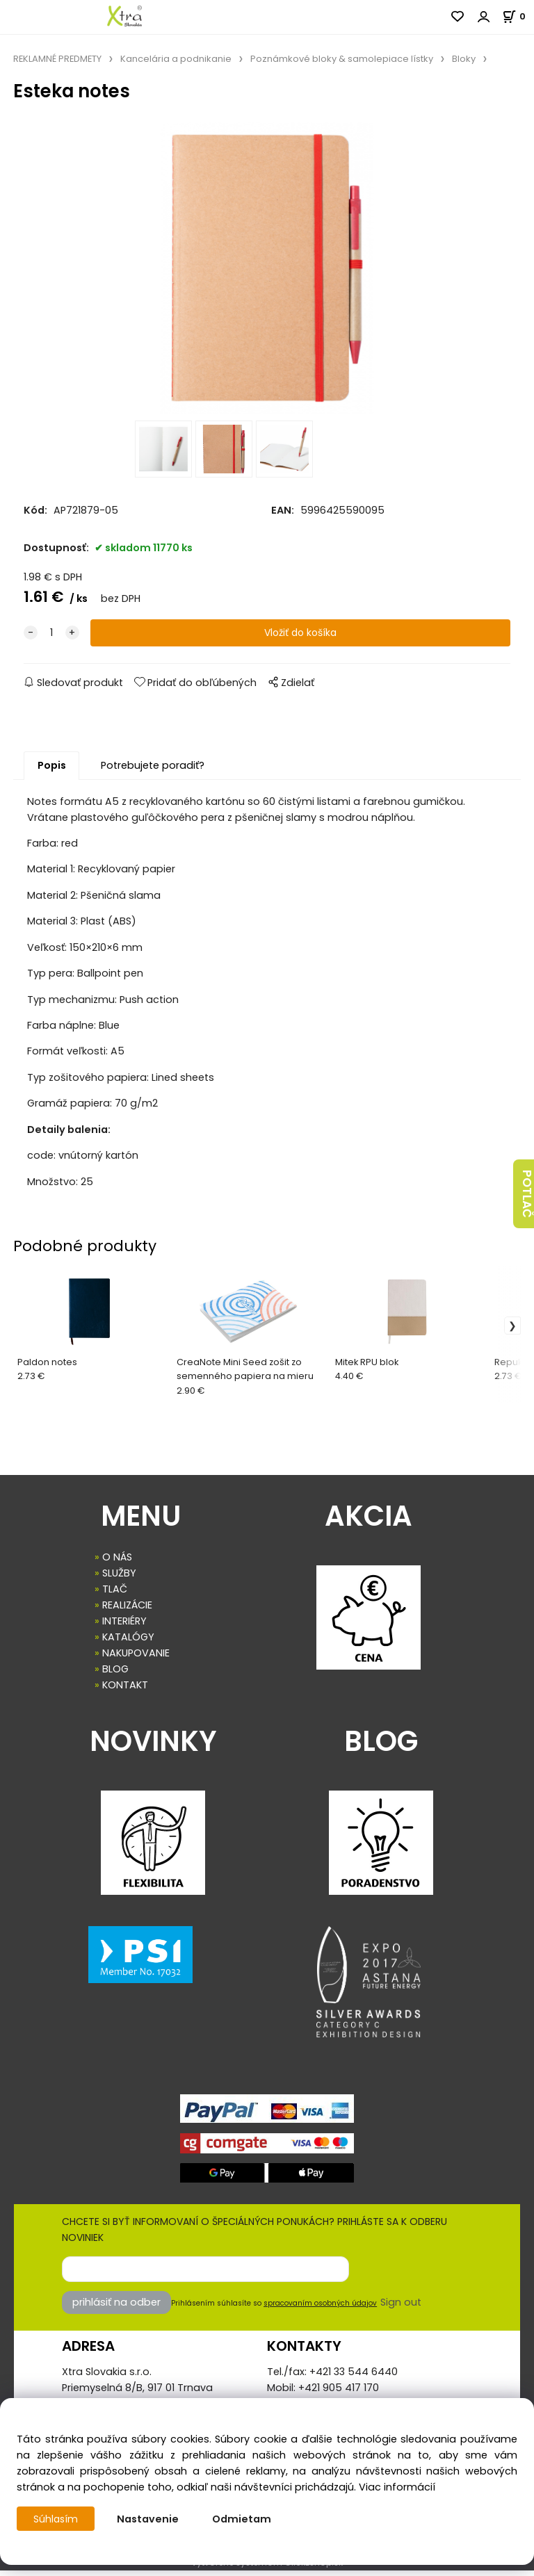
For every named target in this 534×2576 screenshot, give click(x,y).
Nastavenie (149, 2519)
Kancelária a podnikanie (176, 58)
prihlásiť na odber (116, 2308)
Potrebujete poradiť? (152, 771)
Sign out (400, 2308)
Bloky (464, 58)
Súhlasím (56, 2519)
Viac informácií (397, 2487)
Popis (52, 771)
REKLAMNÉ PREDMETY (57, 58)
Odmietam (243, 2519)
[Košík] (518, 16)
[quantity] (51, 639)
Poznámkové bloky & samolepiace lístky (341, 58)
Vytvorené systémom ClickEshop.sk (267, 2568)
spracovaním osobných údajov (320, 2309)
